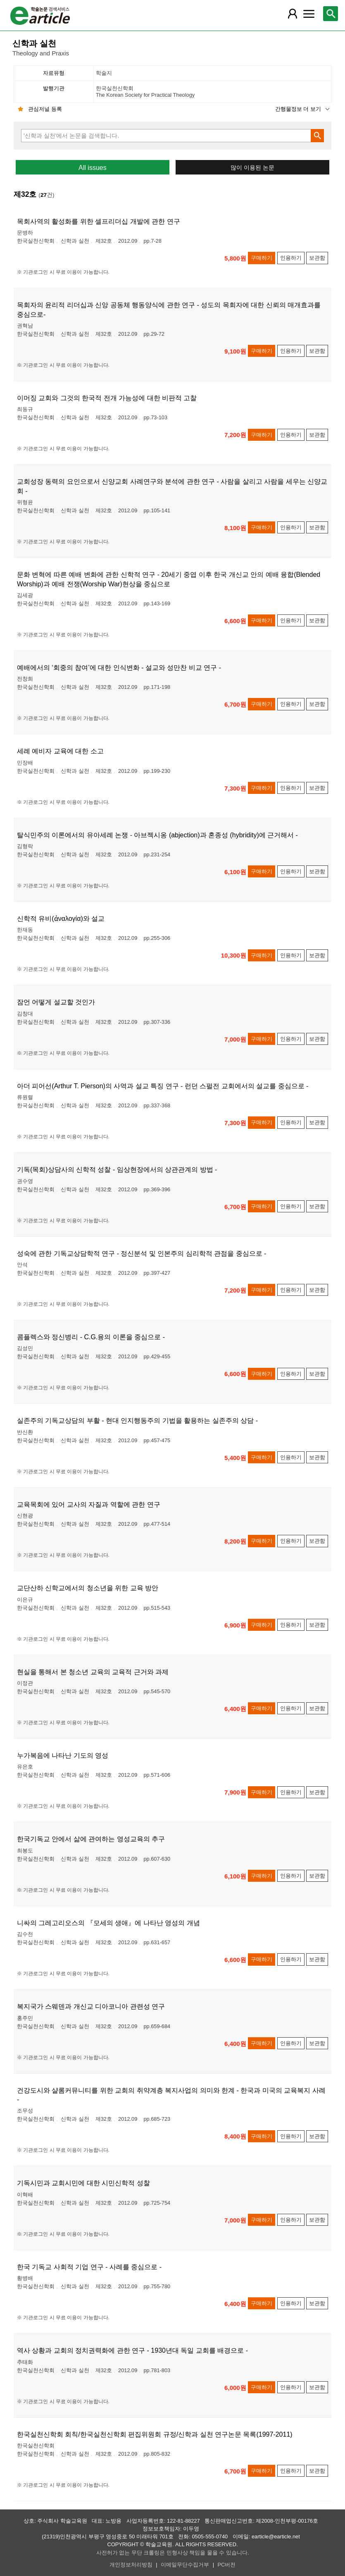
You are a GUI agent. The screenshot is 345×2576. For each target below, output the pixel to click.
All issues (93, 167)
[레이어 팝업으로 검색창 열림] (330, 13)
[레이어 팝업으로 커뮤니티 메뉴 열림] (309, 13)
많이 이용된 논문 (252, 168)
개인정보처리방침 (130, 2565)
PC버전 (227, 2565)
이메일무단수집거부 (185, 2565)
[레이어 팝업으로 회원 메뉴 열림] (292, 13)
